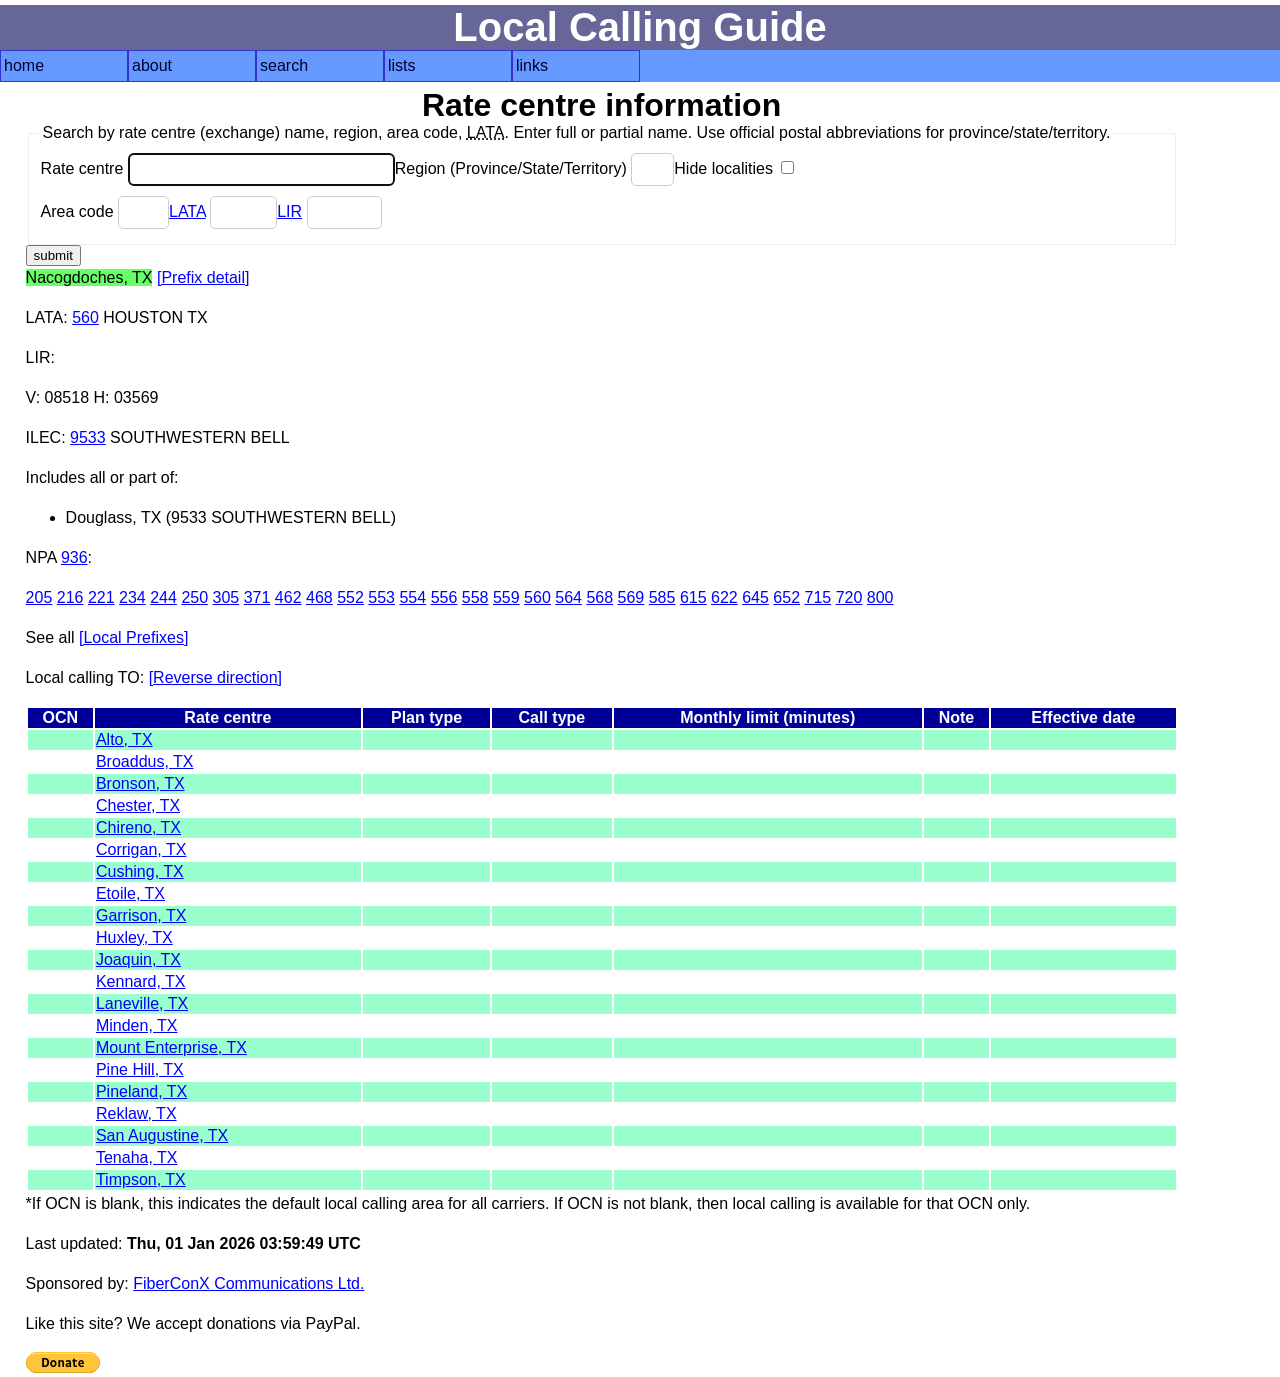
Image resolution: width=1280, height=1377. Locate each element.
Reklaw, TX (136, 1113)
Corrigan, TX (141, 849)
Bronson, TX (140, 783)
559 (506, 597)
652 (786, 597)
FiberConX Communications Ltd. (248, 1283)
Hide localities (734, 168)
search (284, 65)
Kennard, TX (141, 981)
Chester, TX (138, 805)
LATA (187, 211)
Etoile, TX (130, 893)
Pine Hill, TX (140, 1069)
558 (475, 597)
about (152, 65)
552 (350, 597)
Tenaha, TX (137, 1157)
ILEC (44, 437)
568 (599, 597)
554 (412, 597)
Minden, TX (137, 1025)
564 (568, 597)
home (24, 65)
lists (402, 65)
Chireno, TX (138, 827)
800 (880, 597)
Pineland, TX (141, 1091)
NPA (41, 557)
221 (101, 597)
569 (631, 597)
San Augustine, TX (162, 1135)
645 (755, 597)
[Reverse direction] (215, 677)
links (532, 65)
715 (818, 597)
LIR (289, 211)
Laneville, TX (142, 1003)
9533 (88, 437)
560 (85, 317)
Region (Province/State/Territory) (535, 168)
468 (319, 597)
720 (849, 597)
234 (132, 597)
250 (194, 597)
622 (724, 597)
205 (39, 597)
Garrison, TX (141, 915)
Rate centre (218, 168)
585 (662, 597)
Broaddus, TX (145, 761)
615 (693, 597)
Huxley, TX (134, 937)
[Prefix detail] (203, 277)
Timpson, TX (141, 1179)
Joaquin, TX (138, 959)
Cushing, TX (140, 871)
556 (444, 597)
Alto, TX (124, 739)
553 (381, 597)
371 (257, 597)
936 (74, 557)
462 (288, 597)
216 (70, 597)
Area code (105, 211)
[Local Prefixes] (133, 637)
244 (163, 597)
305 (226, 597)
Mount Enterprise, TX (171, 1047)
